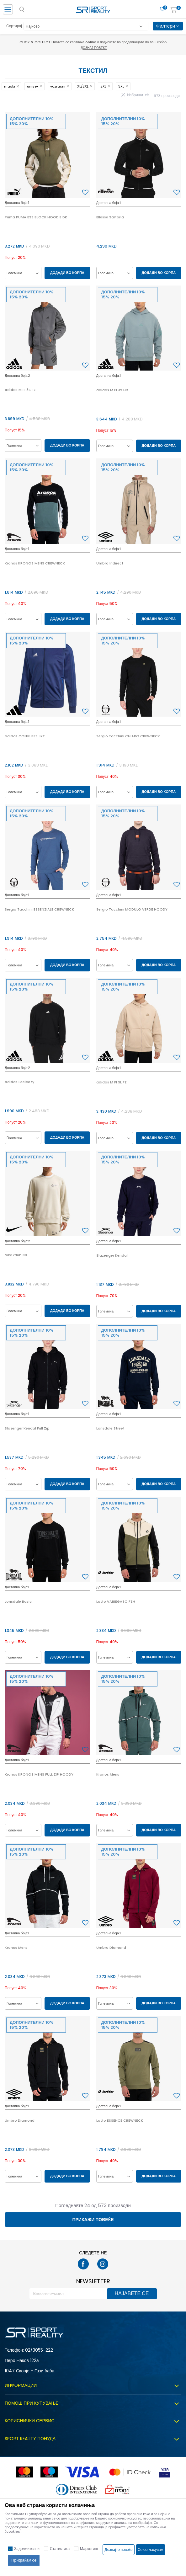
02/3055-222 (39, 2350)
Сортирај (14, 26)
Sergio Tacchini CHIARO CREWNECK (128, 736)
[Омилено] (162, 9)
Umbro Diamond (111, 1947)
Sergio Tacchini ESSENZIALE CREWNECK (39, 909)
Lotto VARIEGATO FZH (115, 1601)
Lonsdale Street (110, 1428)
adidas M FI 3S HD (112, 390)
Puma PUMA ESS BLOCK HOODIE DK (36, 217)
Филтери (167, 26)
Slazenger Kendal (112, 1255)
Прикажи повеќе (93, 2219)
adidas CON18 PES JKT (25, 736)
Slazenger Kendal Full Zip (27, 1428)
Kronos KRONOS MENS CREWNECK (35, 563)
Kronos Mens (107, 1774)
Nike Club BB (16, 1255)
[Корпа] (173, 10)
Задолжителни (27, 2548)
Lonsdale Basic (18, 1601)
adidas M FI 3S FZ (20, 389)
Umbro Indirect (109, 563)
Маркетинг (89, 2548)
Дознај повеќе (94, 47)
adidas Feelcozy (19, 1081)
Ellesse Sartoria (110, 217)
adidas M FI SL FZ (111, 1082)
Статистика (60, 2548)
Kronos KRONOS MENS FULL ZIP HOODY (39, 1774)
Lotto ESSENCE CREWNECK (119, 2120)
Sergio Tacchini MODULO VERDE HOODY (131, 909)
